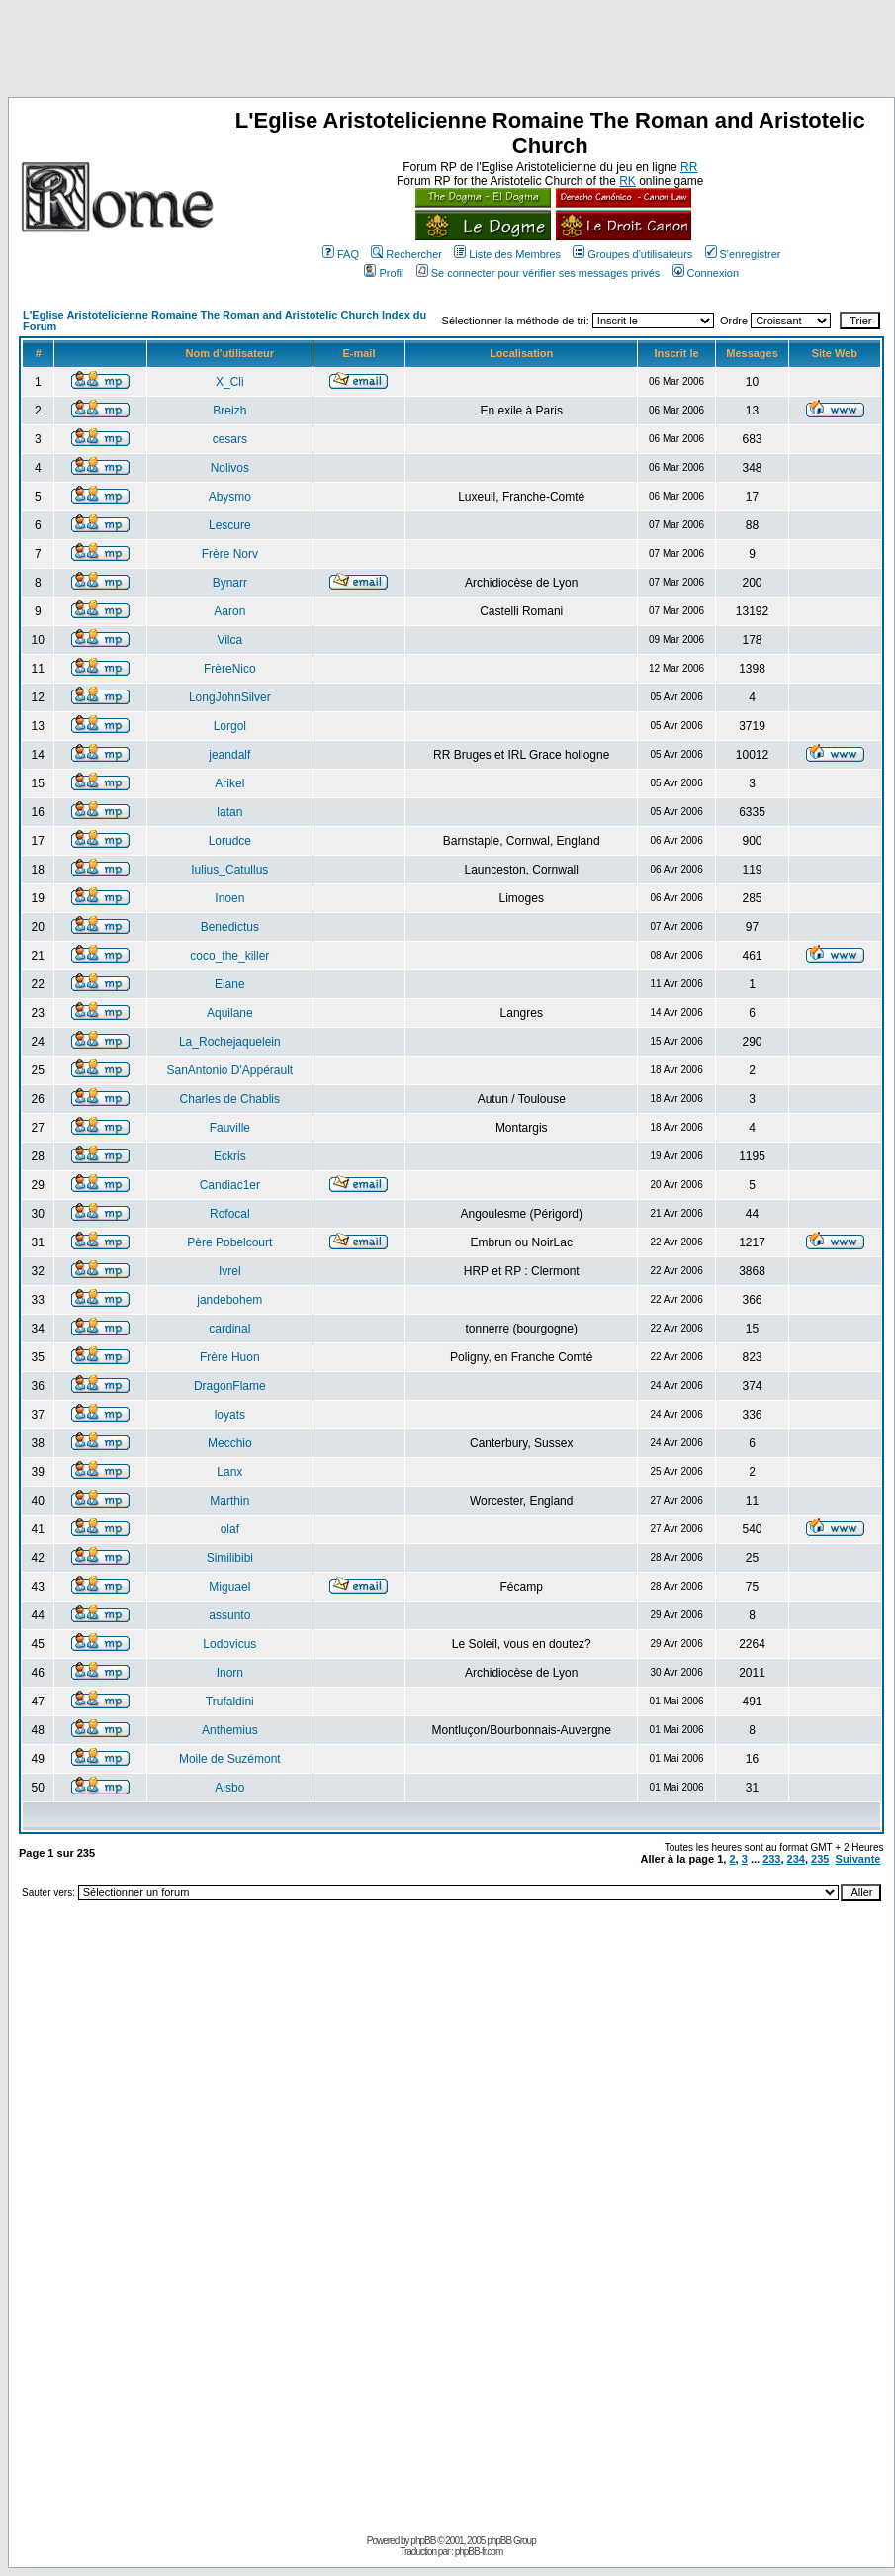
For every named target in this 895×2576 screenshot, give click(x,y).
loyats (230, 1415)
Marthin (229, 1501)
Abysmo (230, 497)
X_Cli (230, 382)
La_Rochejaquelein (230, 1042)
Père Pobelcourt (229, 1242)
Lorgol (230, 726)
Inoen (229, 898)
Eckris (230, 1156)
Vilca (229, 640)
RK (627, 181)
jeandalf (229, 755)
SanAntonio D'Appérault (229, 1070)
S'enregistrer (743, 254)
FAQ (340, 254)
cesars (230, 439)
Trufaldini (230, 1701)
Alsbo (229, 1787)
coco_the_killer (229, 956)
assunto (229, 1615)
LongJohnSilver (230, 697)
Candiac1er (230, 1185)
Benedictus (230, 927)
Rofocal (230, 1214)
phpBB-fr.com (479, 2551)
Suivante (858, 1859)
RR (688, 167)
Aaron (229, 611)
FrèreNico (230, 669)
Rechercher (406, 254)
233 (771, 1859)
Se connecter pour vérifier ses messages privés (538, 273)
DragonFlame (230, 1386)
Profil (383, 273)
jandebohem (229, 1300)
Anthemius (230, 1730)
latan (229, 812)
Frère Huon (230, 1357)
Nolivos (230, 468)
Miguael (229, 1587)
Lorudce (230, 841)
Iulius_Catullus (229, 869)
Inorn (230, 1673)
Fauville (230, 1128)
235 (820, 1859)
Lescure (230, 525)
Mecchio (230, 1443)
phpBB (422, 2540)
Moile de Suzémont (230, 1759)
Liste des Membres (507, 254)
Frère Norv (230, 554)
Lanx (229, 1472)
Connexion (706, 273)
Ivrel (230, 1271)
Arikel (229, 783)
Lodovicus (229, 1644)
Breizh (229, 410)
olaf (230, 1529)
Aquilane (230, 1013)
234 (796, 1859)
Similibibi (230, 1558)
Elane (230, 984)
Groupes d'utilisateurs (632, 254)
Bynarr (230, 583)
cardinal (229, 1328)
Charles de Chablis (230, 1099)
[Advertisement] (448, 52)
